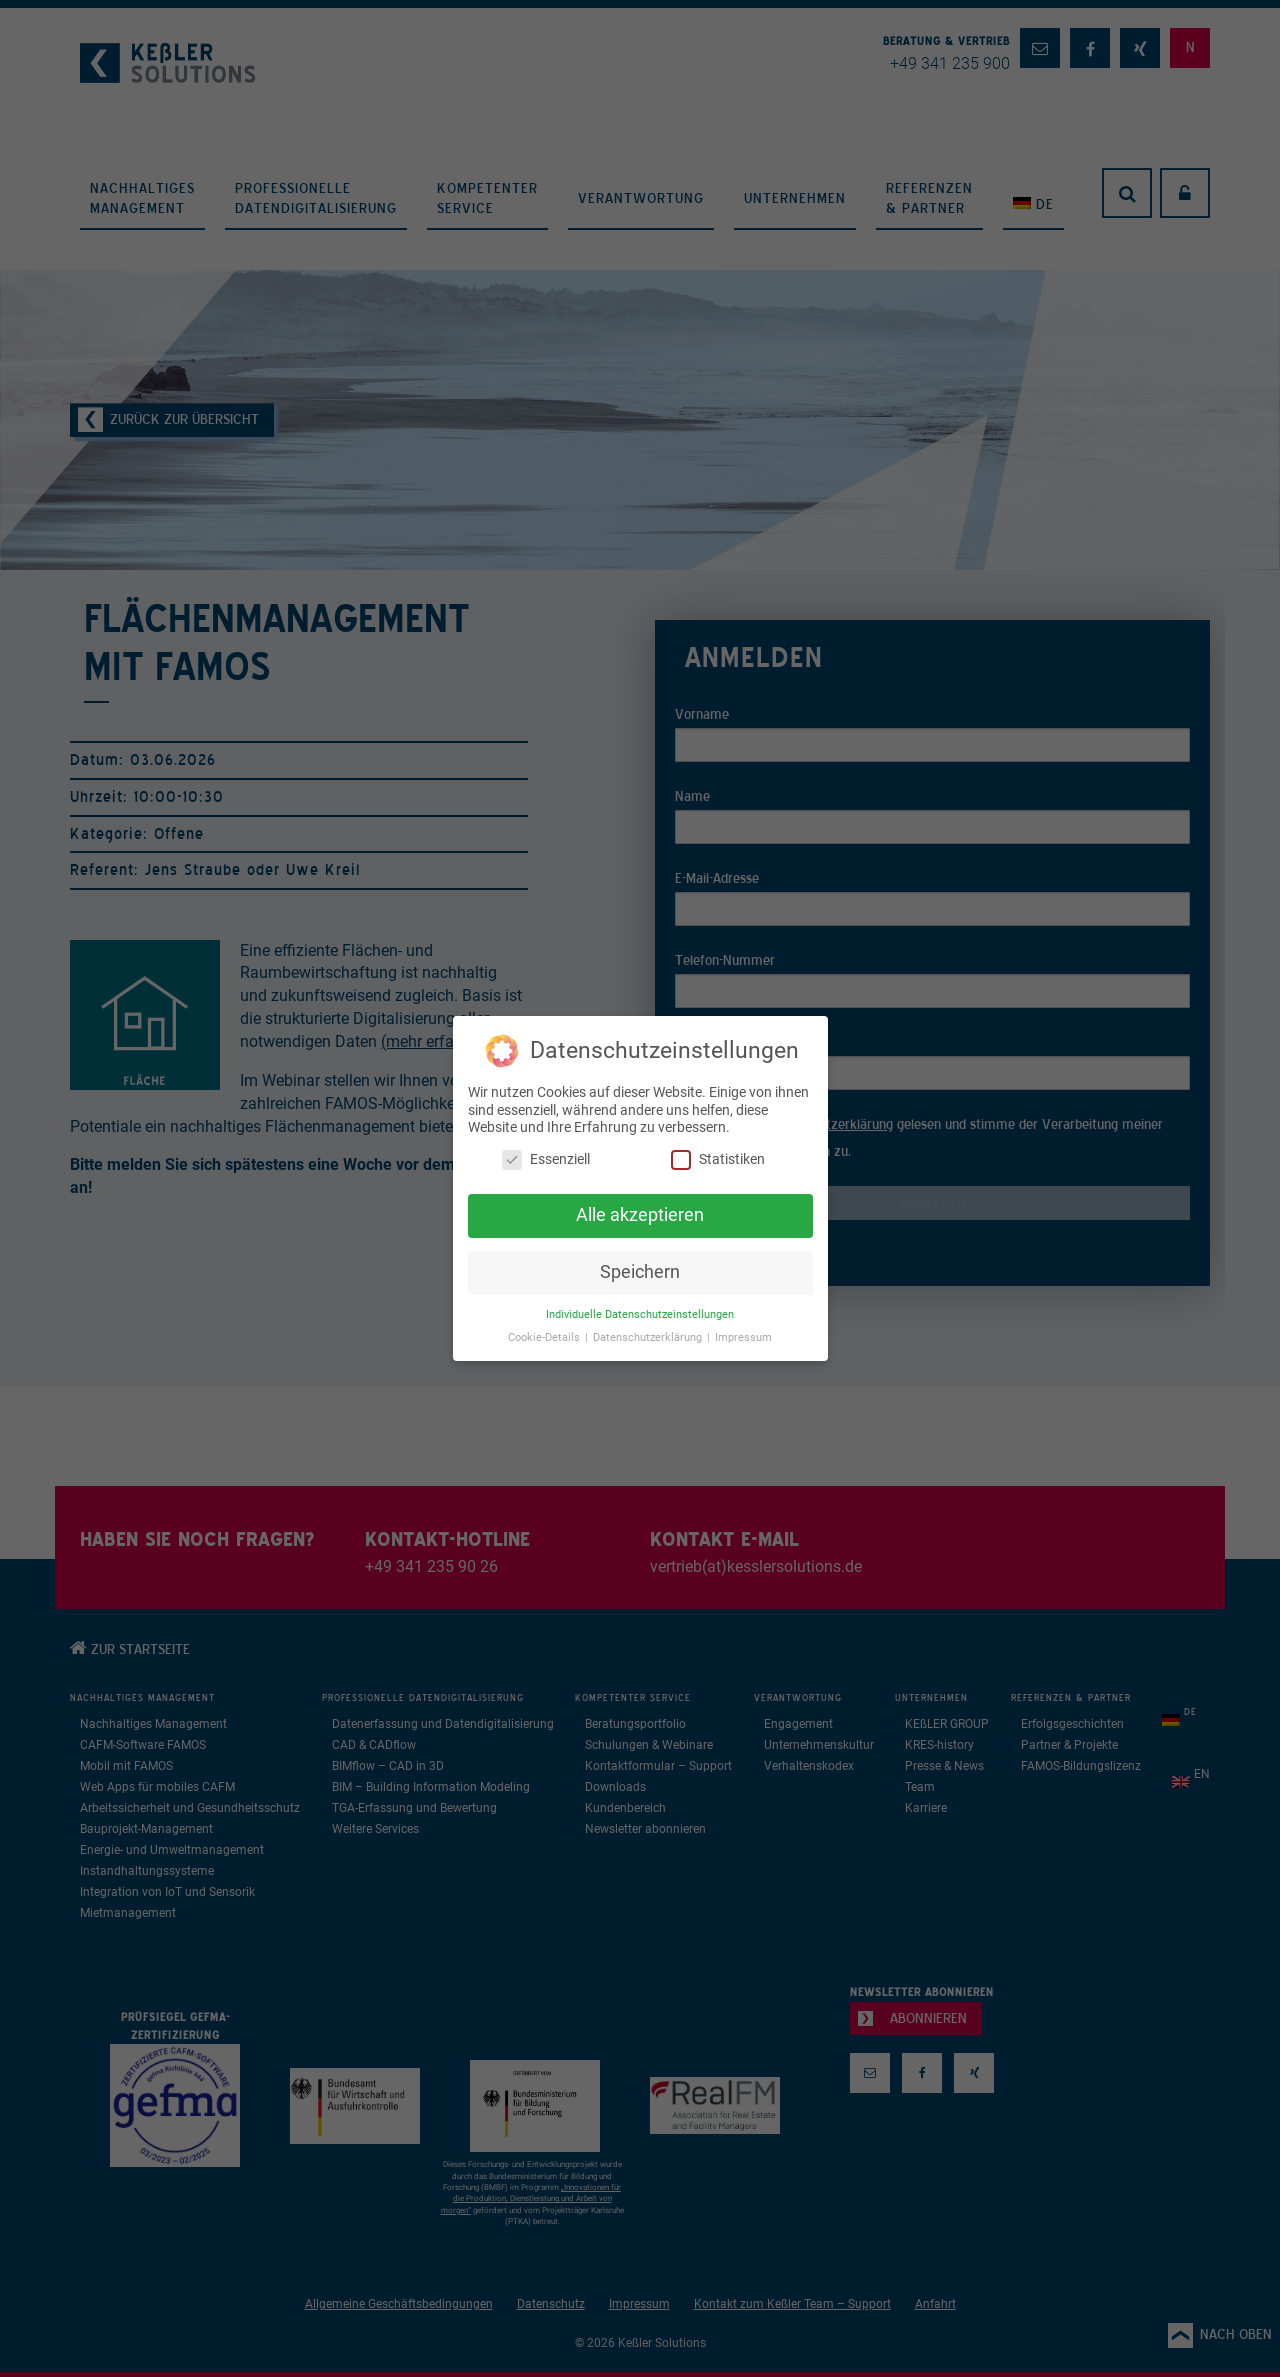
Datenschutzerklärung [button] (649, 1337)
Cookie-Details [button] (545, 1337)
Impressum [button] (743, 1337)
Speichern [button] (640, 1272)
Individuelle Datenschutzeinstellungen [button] (640, 1314)
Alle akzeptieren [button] (640, 1215)
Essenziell (546, 1159)
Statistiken (718, 1159)
